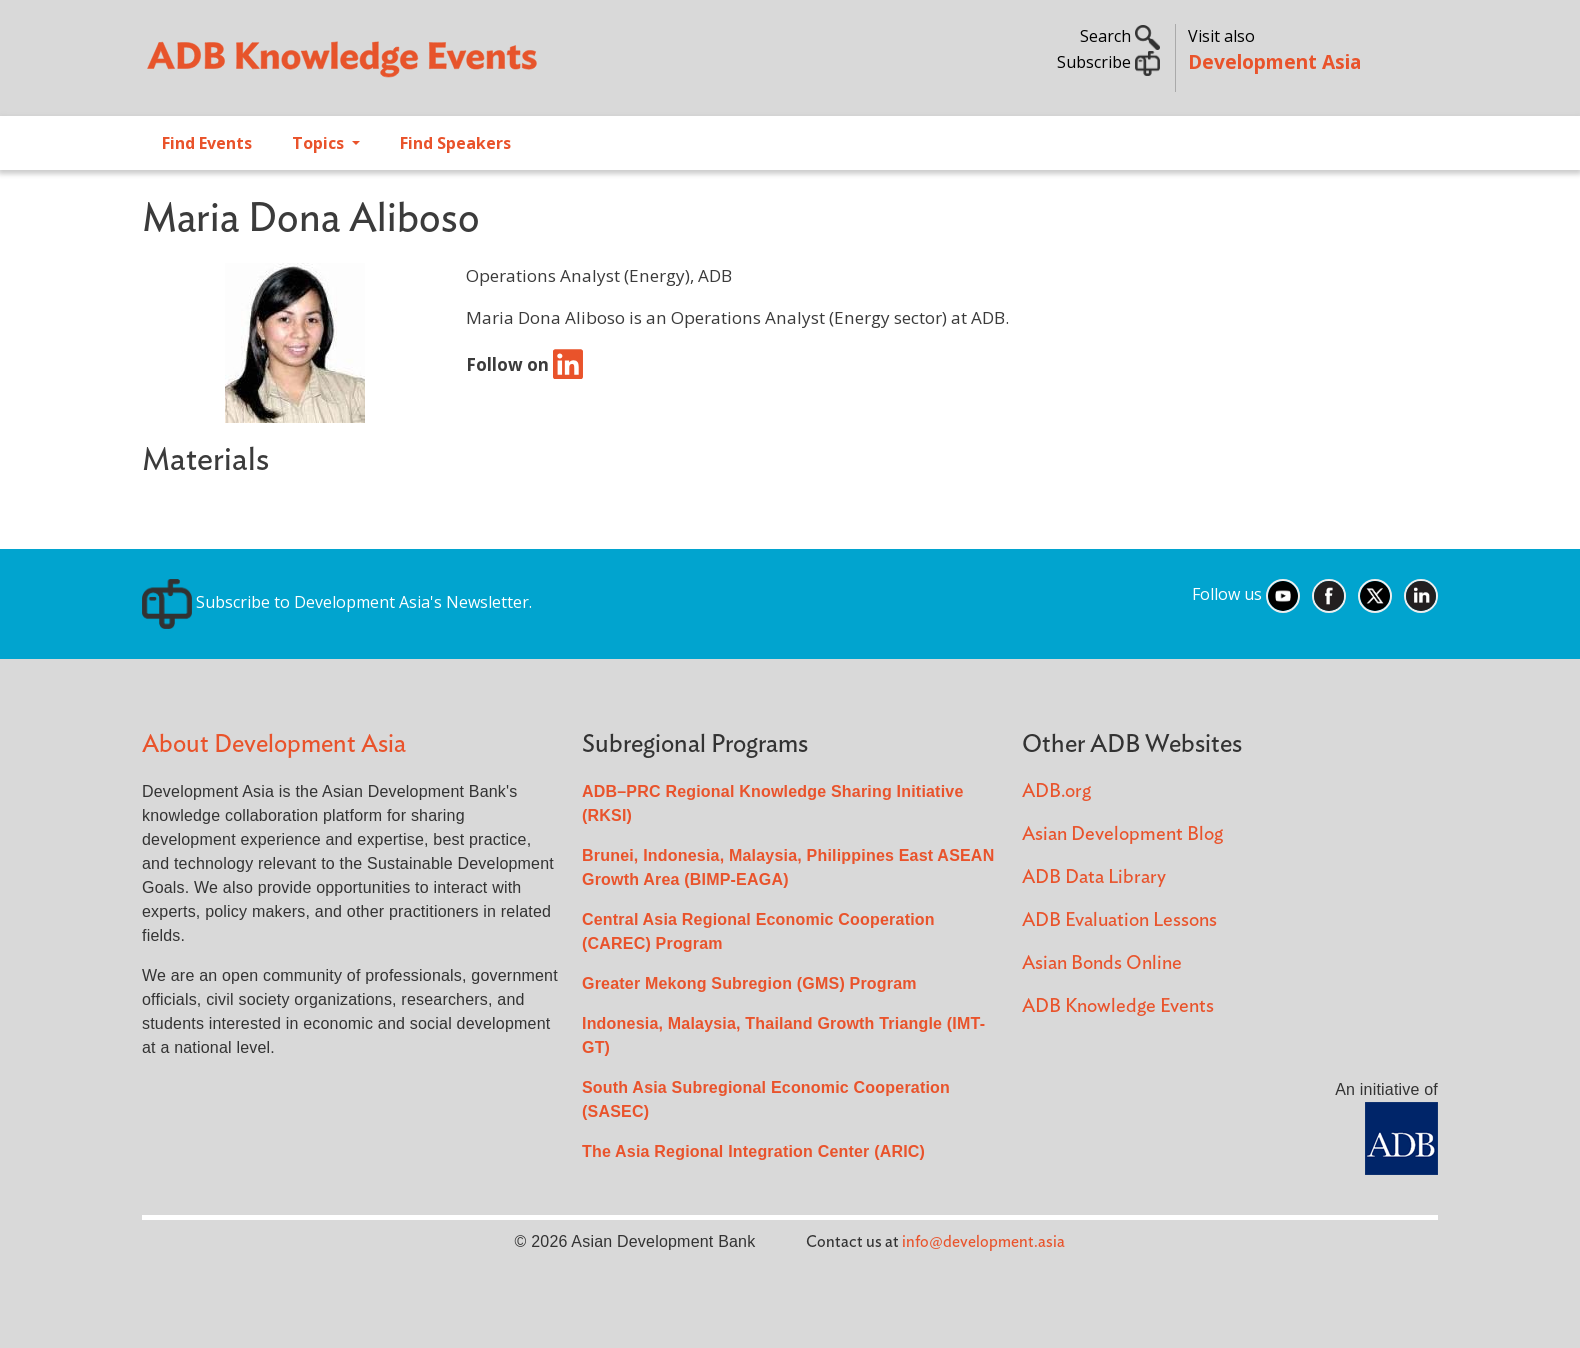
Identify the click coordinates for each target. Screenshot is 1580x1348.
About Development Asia (274, 744)
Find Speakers (455, 143)
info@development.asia (983, 1242)
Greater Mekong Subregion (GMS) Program (749, 983)
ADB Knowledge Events (1118, 1006)
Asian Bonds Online (1102, 963)
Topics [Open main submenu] (320, 143)
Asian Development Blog (1122, 834)
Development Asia (1274, 61)
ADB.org (1056, 791)
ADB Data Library (1094, 877)
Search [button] (1120, 36)
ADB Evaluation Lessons (1119, 920)
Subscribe (1108, 62)
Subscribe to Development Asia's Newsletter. (337, 602)
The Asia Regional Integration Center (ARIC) (753, 1151)
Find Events (207, 143)
